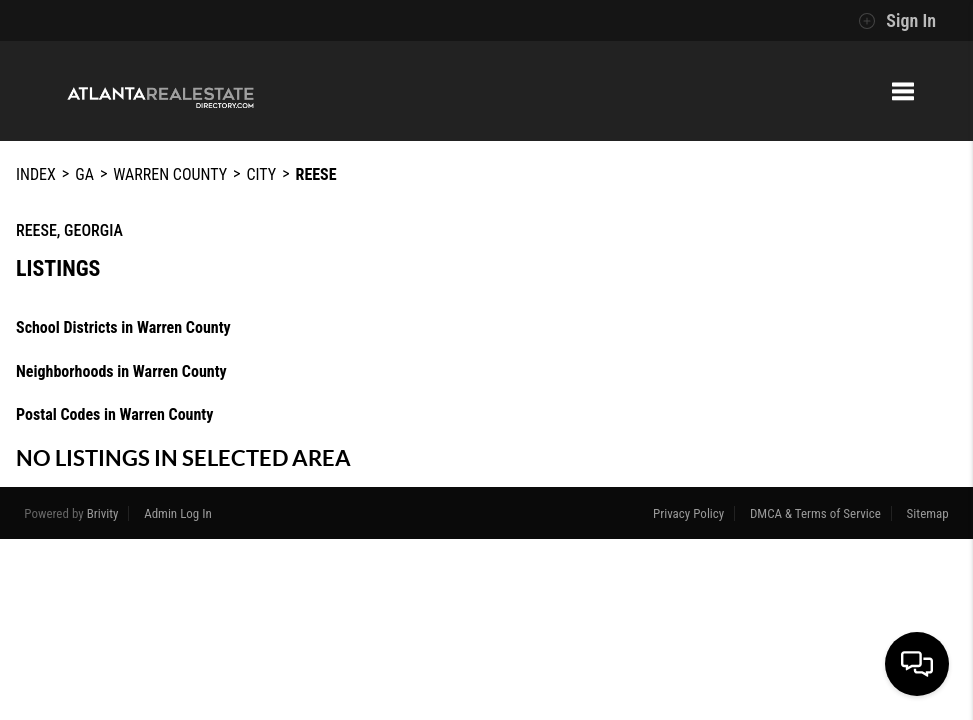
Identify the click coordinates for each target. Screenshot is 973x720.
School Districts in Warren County (123, 327)
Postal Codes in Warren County (114, 414)
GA (84, 174)
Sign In (897, 21)
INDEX (36, 174)
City (261, 174)
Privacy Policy (688, 513)
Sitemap (928, 513)
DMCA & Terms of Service (815, 513)
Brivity (103, 513)
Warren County (170, 174)
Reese (316, 174)
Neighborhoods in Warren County (121, 371)
